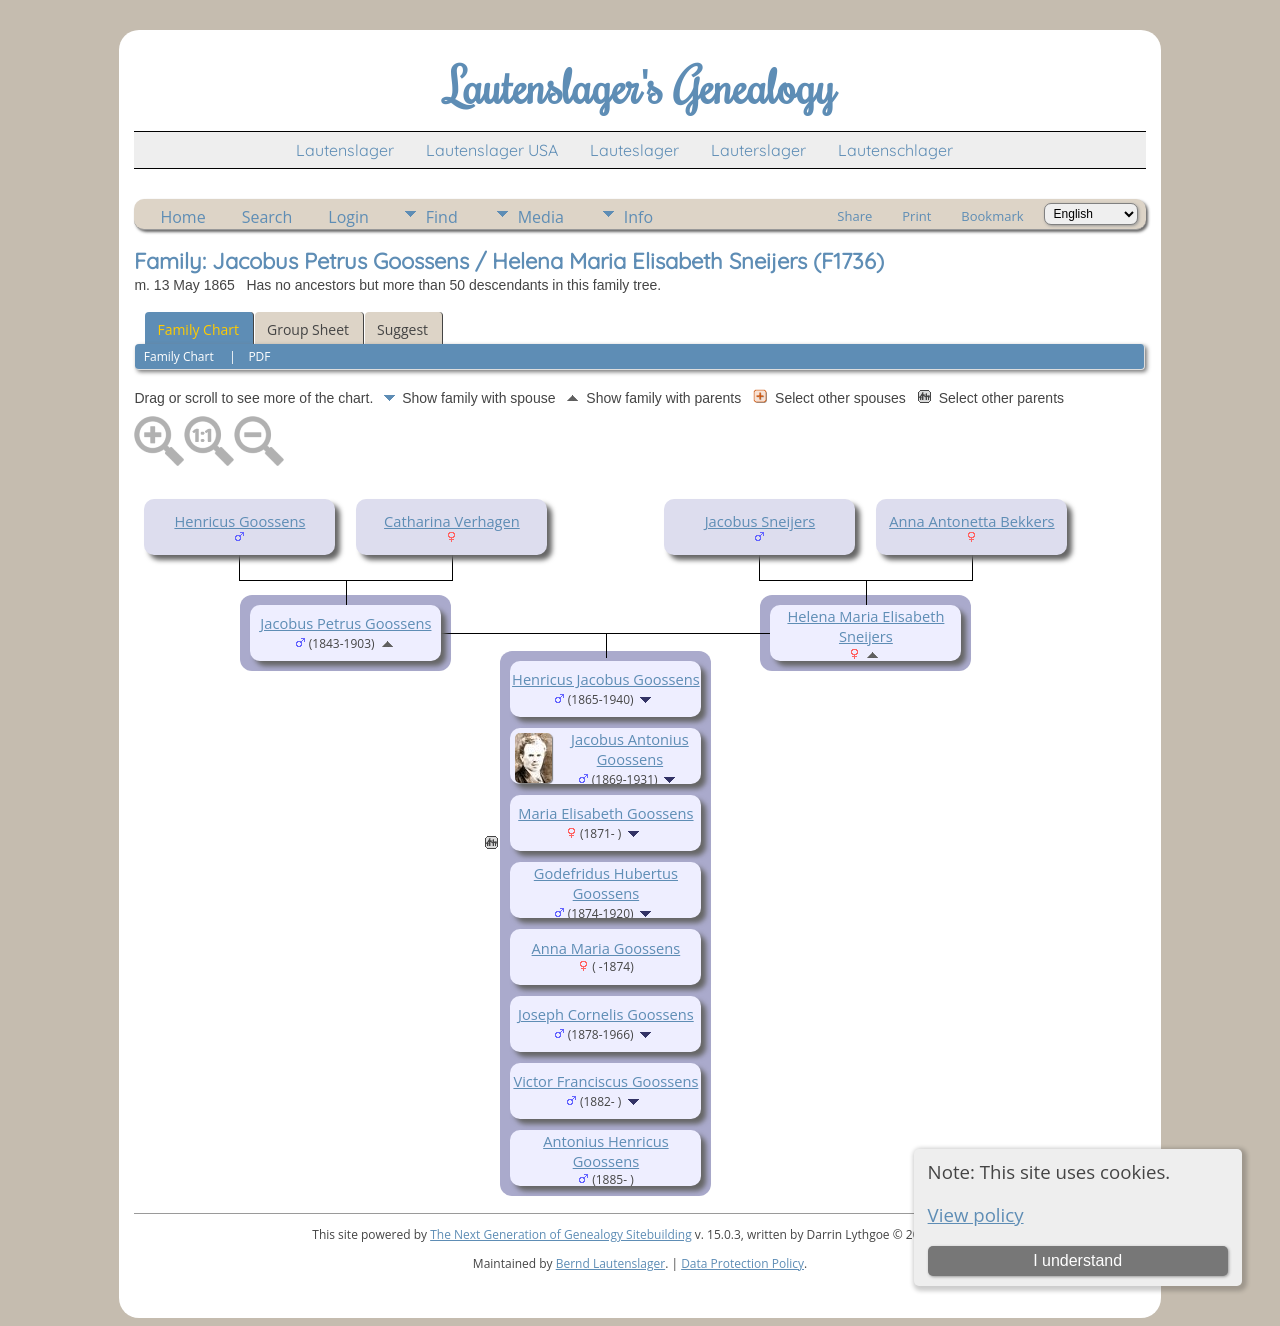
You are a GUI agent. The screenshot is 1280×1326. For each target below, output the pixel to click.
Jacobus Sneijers (760, 521)
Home (182, 217)
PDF (259, 356)
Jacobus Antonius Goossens (630, 749)
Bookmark (992, 216)
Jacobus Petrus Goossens (345, 623)
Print (916, 216)
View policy (976, 1214)
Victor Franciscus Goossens (605, 1081)
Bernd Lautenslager (610, 1263)
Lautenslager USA (492, 150)
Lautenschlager (895, 150)
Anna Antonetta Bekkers (971, 521)
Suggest (402, 329)
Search (267, 217)
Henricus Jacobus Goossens (606, 679)
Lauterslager (758, 150)
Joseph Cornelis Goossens (606, 1014)
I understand (1077, 1260)
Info (638, 217)
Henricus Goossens (239, 521)
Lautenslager (345, 150)
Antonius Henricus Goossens (605, 1151)
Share (854, 216)
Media (541, 217)
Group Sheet (308, 329)
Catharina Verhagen (452, 521)
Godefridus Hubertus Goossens (606, 883)
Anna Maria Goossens (606, 948)
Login (348, 217)
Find (442, 217)
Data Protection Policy (742, 1263)
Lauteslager (634, 150)
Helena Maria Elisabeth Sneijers (865, 626)
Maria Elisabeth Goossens (605, 813)
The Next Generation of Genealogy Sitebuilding (561, 1234)
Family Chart (198, 329)
